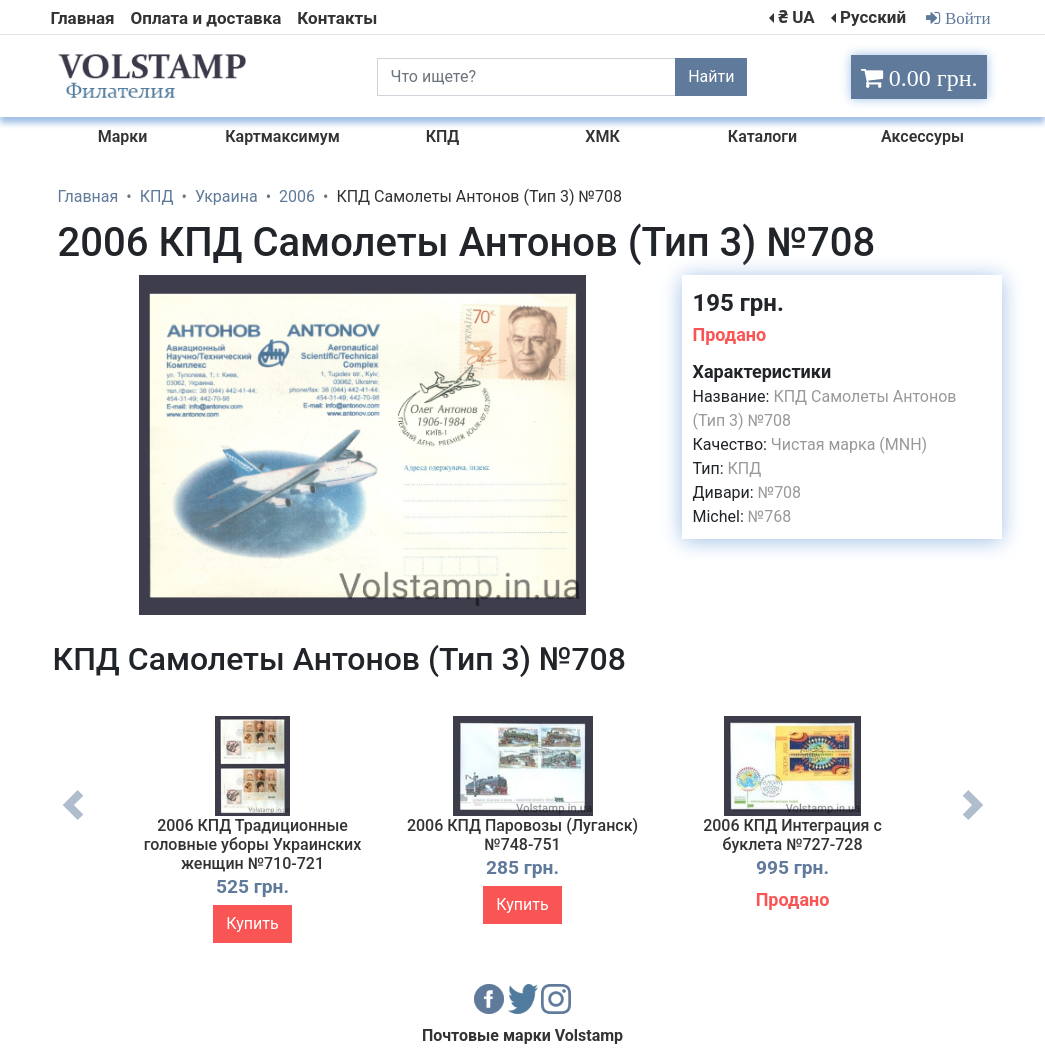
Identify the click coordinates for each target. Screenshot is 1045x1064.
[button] (649, 293)
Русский (873, 17)
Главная (83, 18)
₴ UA (796, 17)
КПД (745, 468)
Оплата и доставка (206, 18)
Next (973, 820)
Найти (711, 76)
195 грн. (737, 303)
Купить (252, 923)
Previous (73, 820)
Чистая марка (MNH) (849, 444)
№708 (779, 492)
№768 (769, 516)
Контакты (337, 18)
